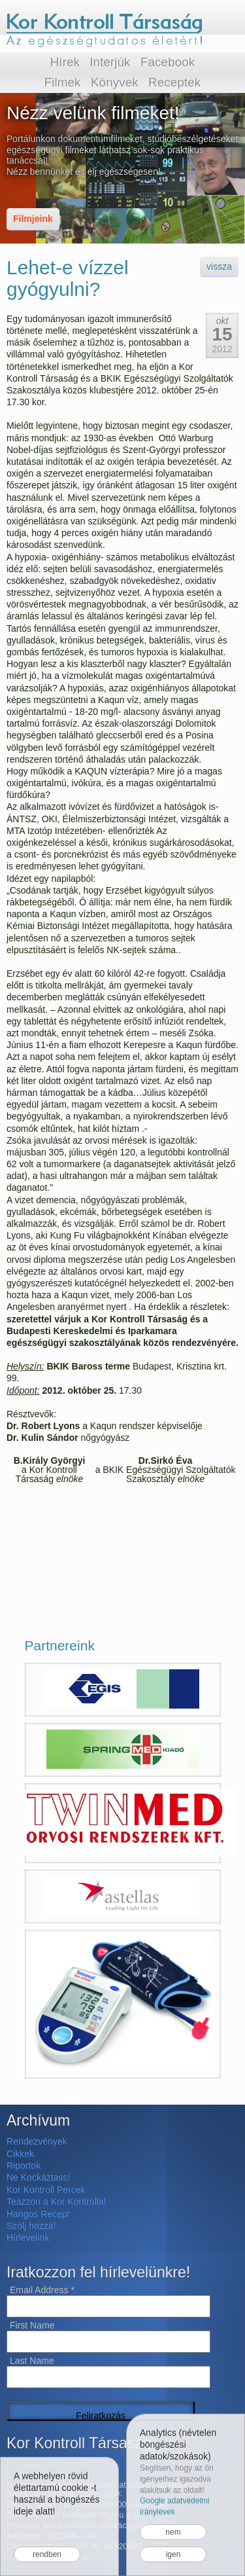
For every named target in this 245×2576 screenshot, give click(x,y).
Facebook (167, 62)
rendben (47, 2554)
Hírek (65, 62)
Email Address (42, 2290)
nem (172, 2532)
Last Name (32, 2360)
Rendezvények (37, 2141)
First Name (32, 2325)
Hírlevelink (28, 2237)
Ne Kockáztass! (38, 2177)
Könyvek (115, 82)
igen (173, 2554)
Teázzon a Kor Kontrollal (56, 2201)
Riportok (24, 2165)
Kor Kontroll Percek (46, 2190)
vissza (219, 266)
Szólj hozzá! (31, 2226)
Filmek (62, 82)
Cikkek (20, 2154)
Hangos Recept (38, 2214)
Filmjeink (33, 218)
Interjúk (110, 62)
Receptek (174, 82)
